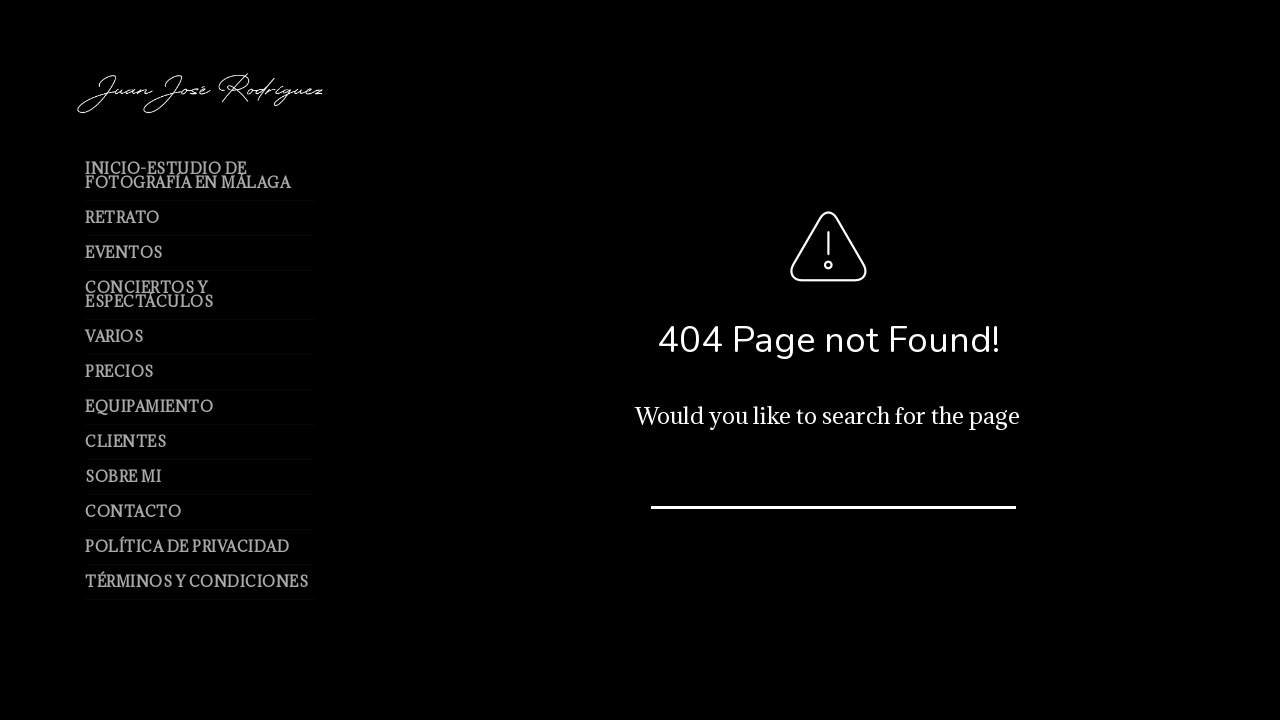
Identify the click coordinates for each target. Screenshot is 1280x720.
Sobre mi (123, 476)
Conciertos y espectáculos (149, 294)
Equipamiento (149, 406)
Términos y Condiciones (196, 581)
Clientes (125, 441)
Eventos (124, 252)
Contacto (133, 511)
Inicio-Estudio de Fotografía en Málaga (187, 175)
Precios (119, 371)
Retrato (122, 217)
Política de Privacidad (187, 546)
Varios (114, 336)
